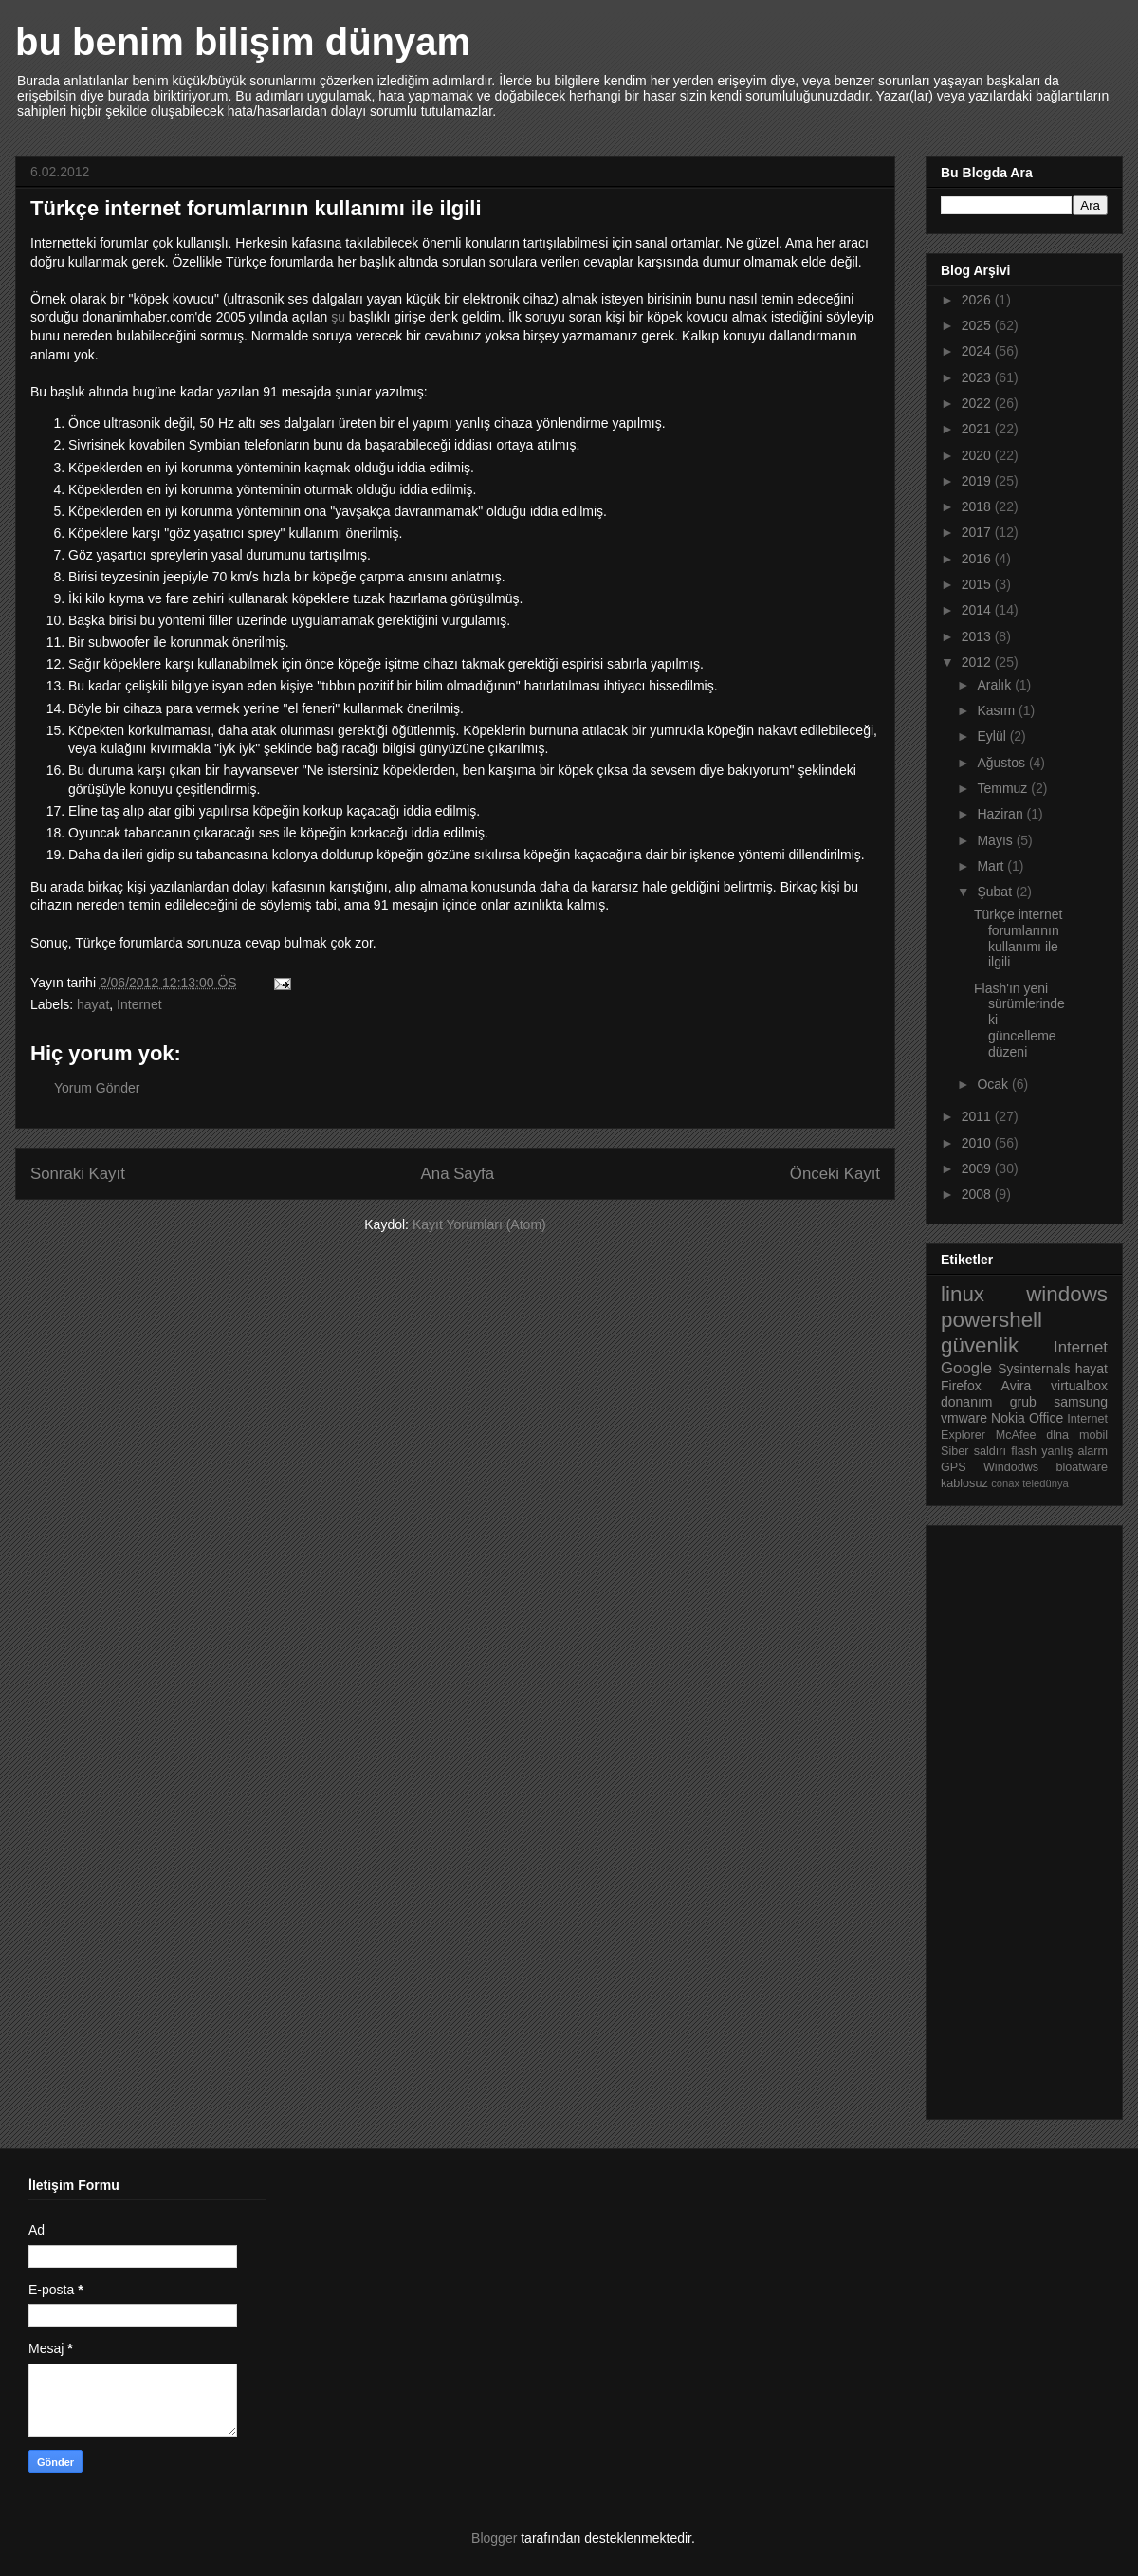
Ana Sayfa (457, 1174)
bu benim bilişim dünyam (242, 42)
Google (966, 1368)
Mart (992, 866)
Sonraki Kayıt (77, 1174)
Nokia (1008, 1418)
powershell (991, 1320)
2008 (978, 1194)
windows (1067, 1294)
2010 (978, 1142)
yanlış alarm (1074, 1451)
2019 (978, 480)
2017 (978, 532)
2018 (978, 506)
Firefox (961, 1385)
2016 (978, 558)
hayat (93, 1004)
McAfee (1016, 1435)
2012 (978, 662)
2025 (978, 325)
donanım (966, 1401)
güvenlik (980, 1345)
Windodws (1010, 1467)
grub (1023, 1401)
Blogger (494, 2538)
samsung (1081, 1401)
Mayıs (996, 840)
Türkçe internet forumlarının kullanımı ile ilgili (1018, 938)
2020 (978, 455)
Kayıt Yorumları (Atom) (479, 1224)
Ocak (994, 1084)
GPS (953, 1467)
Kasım (998, 710)
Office (1046, 1418)
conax (1005, 1483)
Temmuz (1004, 788)
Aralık (996, 684)
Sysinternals (1034, 1368)
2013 (978, 636)
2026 (978, 299)
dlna (1057, 1435)
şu (338, 316)
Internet (139, 1004)
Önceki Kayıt (835, 1174)
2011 (978, 1116)
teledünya (1045, 1483)
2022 (978, 403)
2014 (978, 609)
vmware (964, 1418)
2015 (978, 584)
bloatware (1081, 1467)
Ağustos (1002, 762)
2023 (978, 377)
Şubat (996, 891)
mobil (1093, 1435)
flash (1024, 1451)
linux (962, 1294)
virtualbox (1079, 1385)
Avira (1016, 1385)
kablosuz (964, 1483)
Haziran (1001, 813)
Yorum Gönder (97, 1087)
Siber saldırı (973, 1451)
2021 (978, 428)
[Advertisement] (1016, 1817)
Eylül (993, 736)
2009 (978, 1168)
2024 (978, 351)
